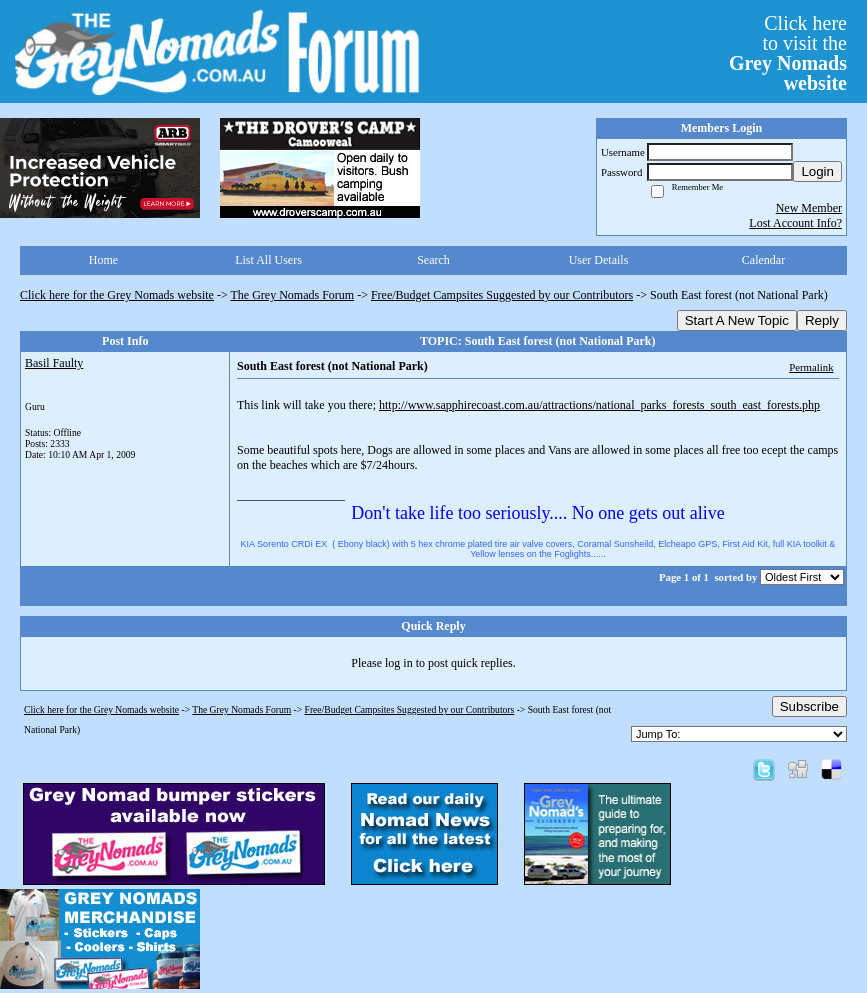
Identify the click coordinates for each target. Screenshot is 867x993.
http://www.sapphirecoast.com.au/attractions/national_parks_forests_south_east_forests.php (599, 405)
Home (103, 260)
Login (817, 171)
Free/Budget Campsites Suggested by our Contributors (502, 295)
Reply (822, 320)
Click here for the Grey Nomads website (117, 295)
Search (433, 260)
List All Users (268, 260)
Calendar (763, 260)
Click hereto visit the (788, 53)
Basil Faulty (54, 363)
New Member (809, 208)
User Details (599, 260)
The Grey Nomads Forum (293, 295)
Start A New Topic (737, 320)
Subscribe (809, 706)
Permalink (811, 367)
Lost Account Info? (795, 223)
